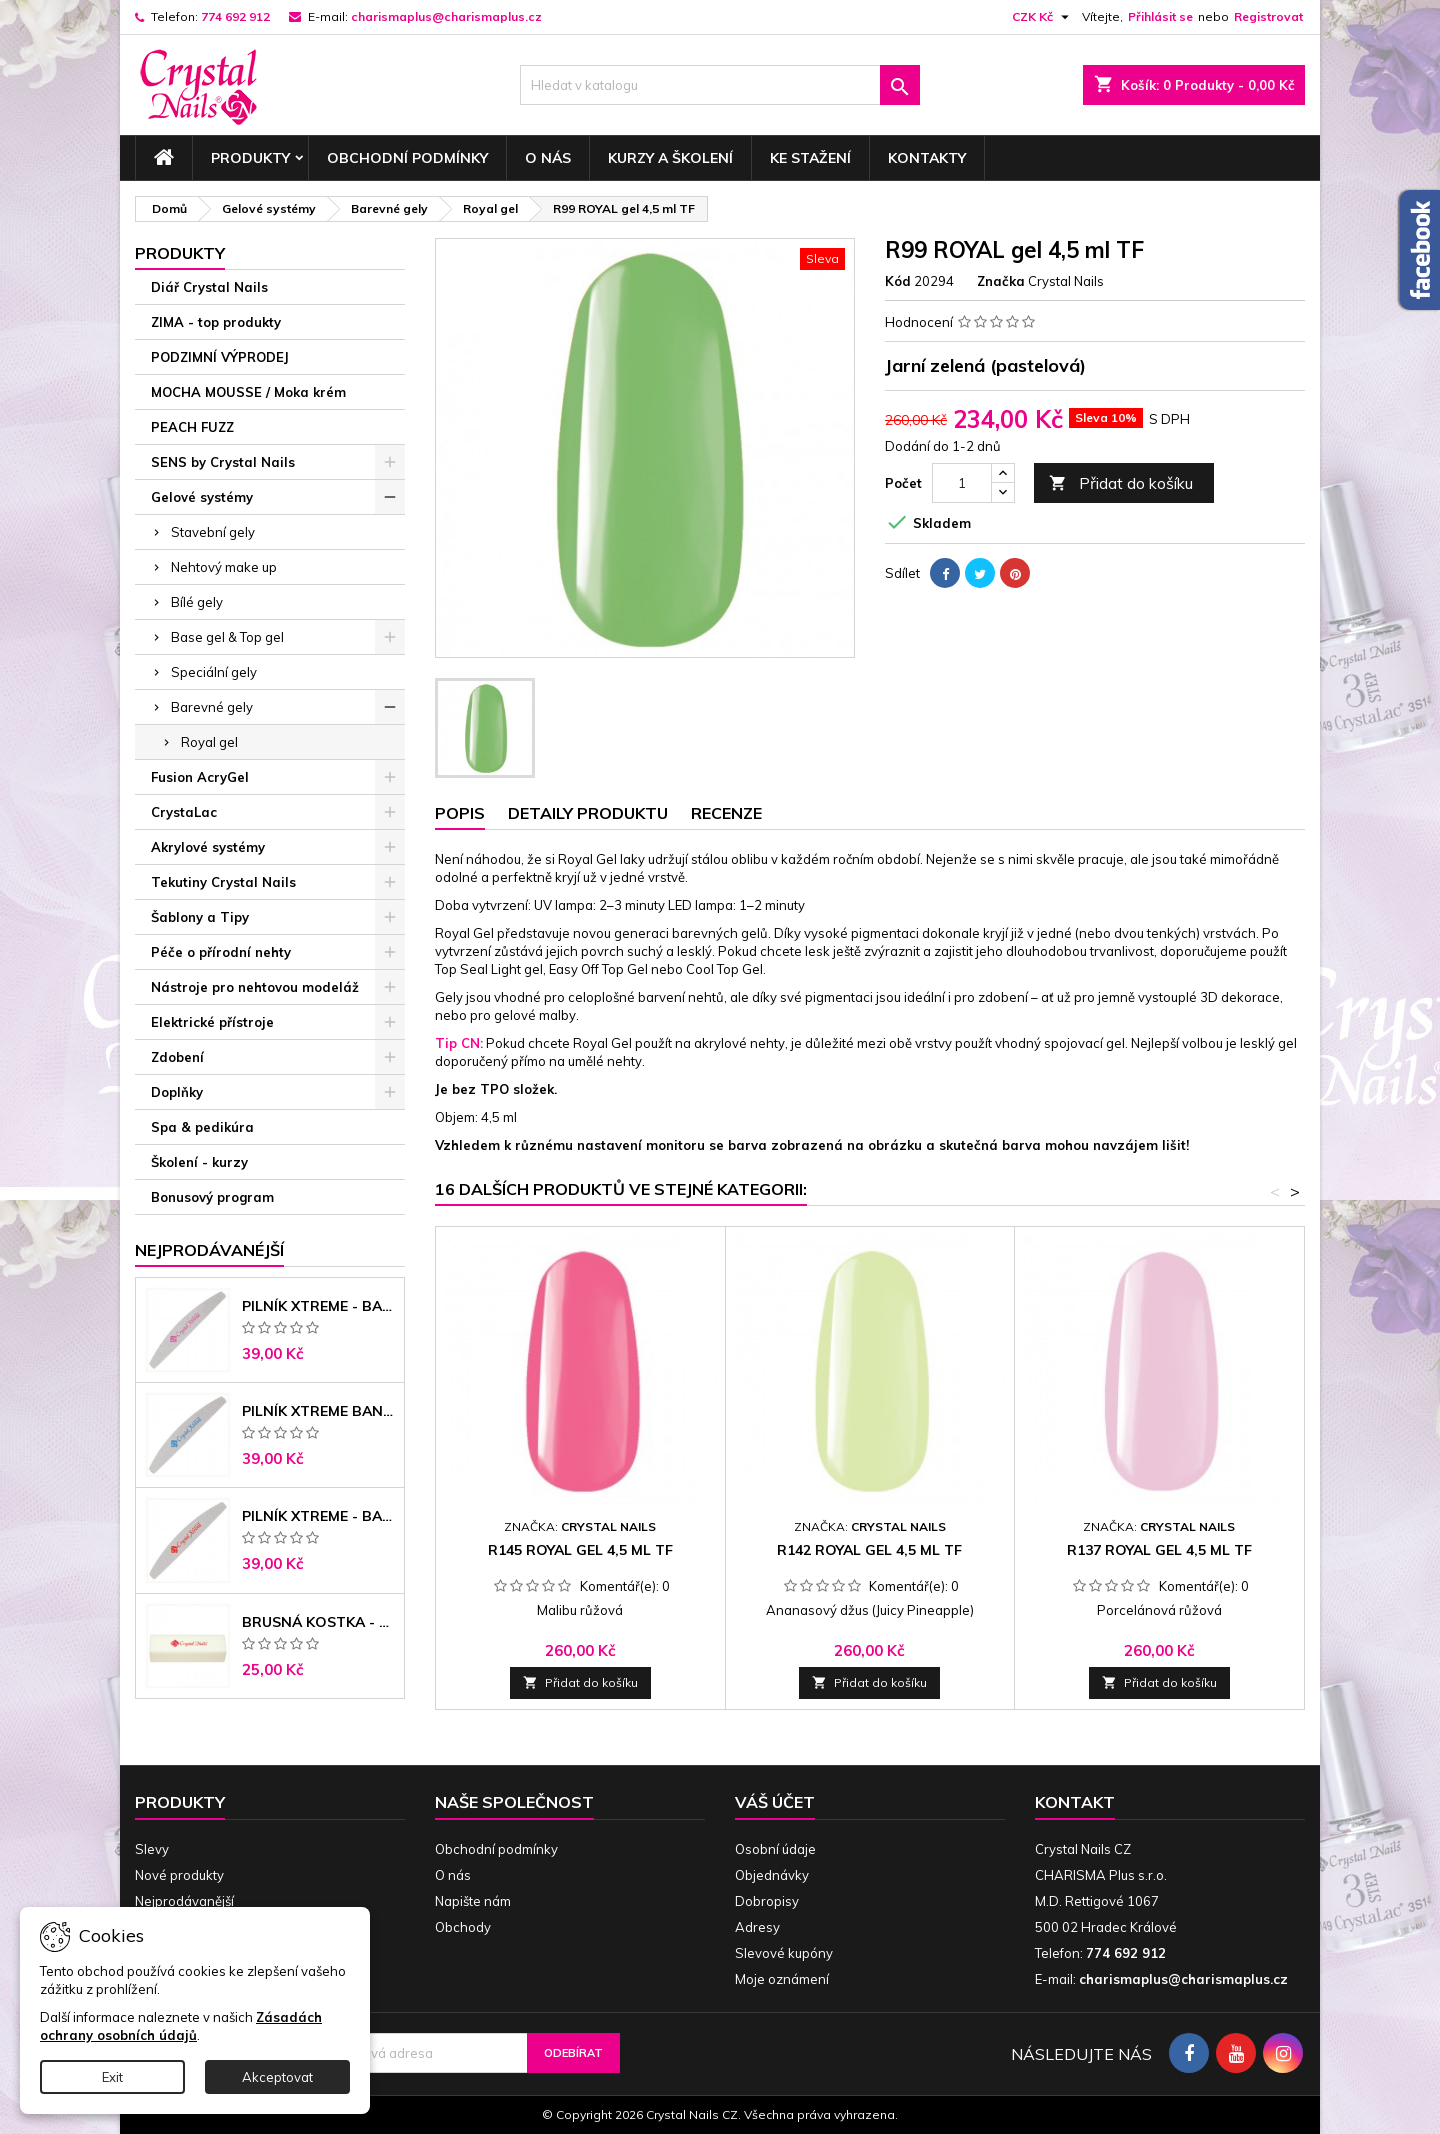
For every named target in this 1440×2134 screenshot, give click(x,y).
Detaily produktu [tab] (588, 813)
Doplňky (177, 1092)
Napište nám (473, 1901)
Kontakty (927, 158)
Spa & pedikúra (202, 1127)
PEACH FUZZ (192, 427)
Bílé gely (197, 602)
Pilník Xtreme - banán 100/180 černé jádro (319, 1516)
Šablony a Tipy (200, 917)
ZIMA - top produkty (216, 322)
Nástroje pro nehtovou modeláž (255, 987)
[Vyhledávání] (720, 85)
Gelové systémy (202, 497)
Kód (898, 281)
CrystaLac (184, 812)
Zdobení (177, 1057)
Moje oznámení (782, 1979)
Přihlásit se (1160, 16)
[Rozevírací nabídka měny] (1043, 17)
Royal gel (209, 742)
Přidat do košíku (1121, 483)
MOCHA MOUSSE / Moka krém (248, 392)
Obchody (463, 1927)
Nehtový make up (224, 567)
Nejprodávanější (184, 1901)
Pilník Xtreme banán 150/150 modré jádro (319, 1411)
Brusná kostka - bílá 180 (319, 1622)
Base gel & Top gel (227, 637)
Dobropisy (767, 1901)
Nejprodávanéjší (209, 1250)
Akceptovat (277, 2077)
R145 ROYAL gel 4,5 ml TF (580, 1550)
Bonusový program (212, 1197)
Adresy (757, 1927)
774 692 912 (235, 16)
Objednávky (772, 1875)
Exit (112, 2077)
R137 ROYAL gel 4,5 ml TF (1159, 1550)
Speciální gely (214, 672)
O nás (548, 158)
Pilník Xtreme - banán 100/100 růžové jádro (319, 1306)
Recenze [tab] (726, 813)
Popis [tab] (460, 813)
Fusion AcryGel (200, 777)
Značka (1001, 281)
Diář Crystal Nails (209, 287)
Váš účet (775, 1802)
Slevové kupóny (784, 1953)
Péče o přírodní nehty (221, 952)
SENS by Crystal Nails (223, 462)
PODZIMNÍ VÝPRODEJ (220, 357)
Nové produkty (179, 1875)
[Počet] (962, 483)
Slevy (152, 1849)
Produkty (250, 158)
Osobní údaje (775, 1849)
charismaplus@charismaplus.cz (446, 16)
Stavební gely (213, 532)
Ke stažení (810, 158)
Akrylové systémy (208, 847)
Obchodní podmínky (407, 158)
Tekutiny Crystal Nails (223, 882)
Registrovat (1268, 16)
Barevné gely (212, 707)
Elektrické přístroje (212, 1022)
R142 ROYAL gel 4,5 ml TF (869, 1550)
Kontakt (1075, 1802)
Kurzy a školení (670, 158)
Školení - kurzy (199, 1162)
